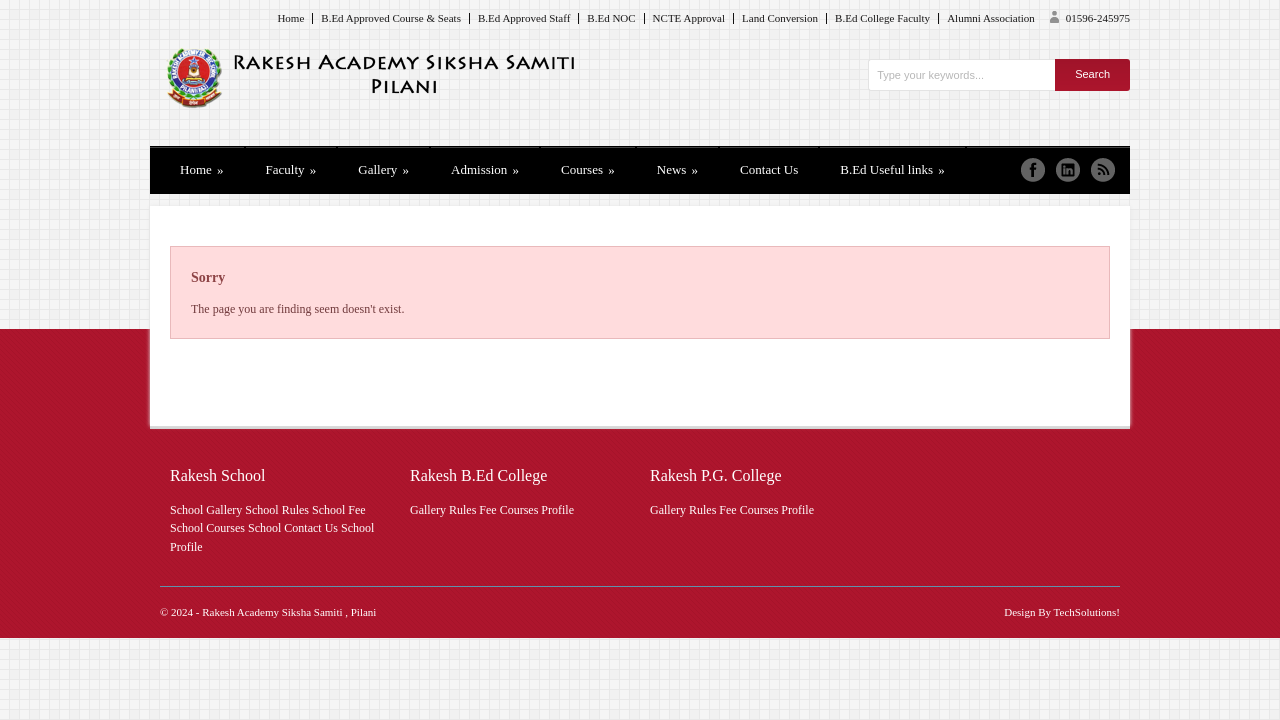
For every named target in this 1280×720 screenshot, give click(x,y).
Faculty (291, 169)
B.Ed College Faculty (882, 18)
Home (290, 18)
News (677, 169)
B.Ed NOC (611, 18)
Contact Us (769, 169)
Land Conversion (780, 18)
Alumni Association (991, 18)
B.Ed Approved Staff (524, 18)
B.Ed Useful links (892, 169)
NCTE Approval (689, 18)
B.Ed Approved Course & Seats (391, 18)
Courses (588, 169)
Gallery (383, 169)
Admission (485, 169)
